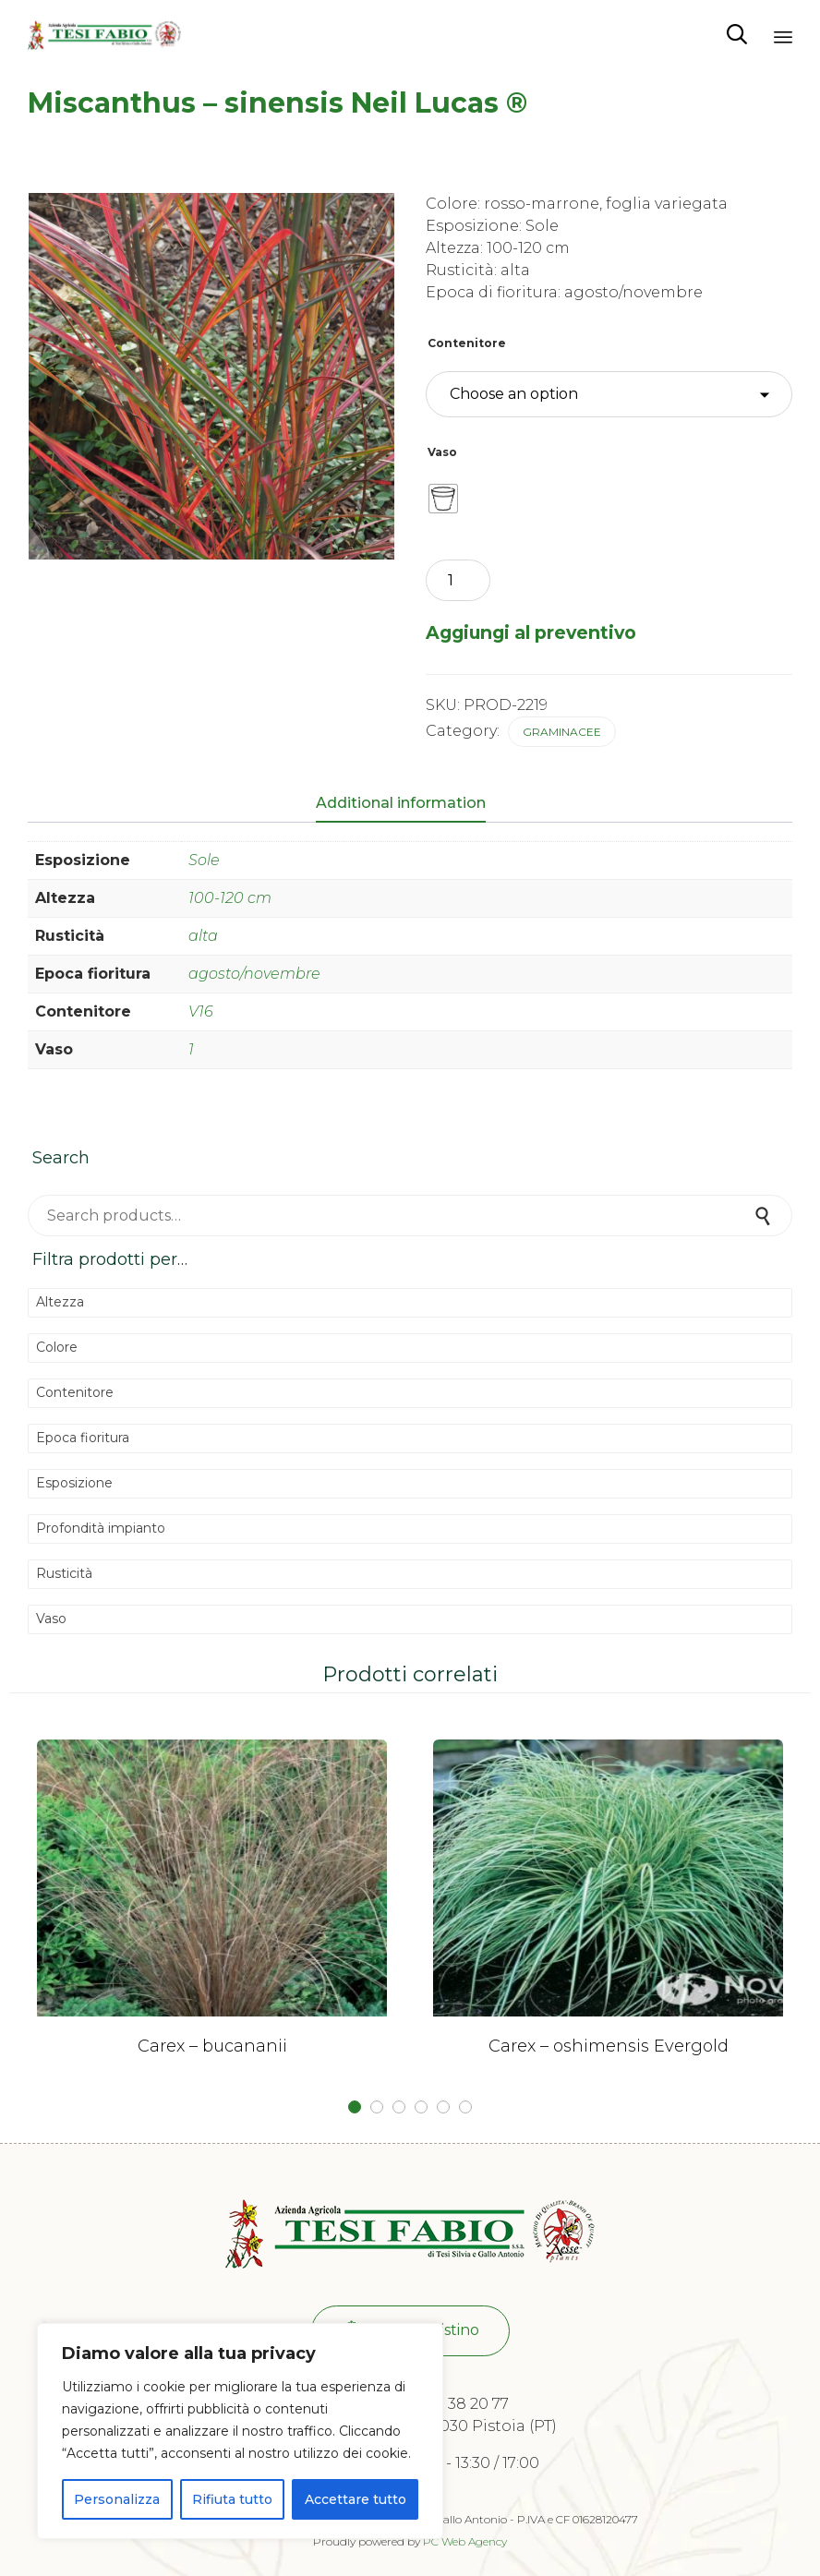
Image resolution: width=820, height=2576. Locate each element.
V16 (200, 1011)
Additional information (401, 803)
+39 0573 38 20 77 (444, 2404)
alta (203, 936)
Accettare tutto (355, 2499)
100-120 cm (229, 898)
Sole (204, 860)
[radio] (443, 498)
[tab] (410, 804)
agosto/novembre (254, 973)
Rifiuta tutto (232, 2499)
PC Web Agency (465, 2541)
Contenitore (467, 343)
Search (764, 1215)
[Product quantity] (458, 580)
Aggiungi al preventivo (531, 632)
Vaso (442, 452)
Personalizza (117, 2499)
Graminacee (562, 732)
